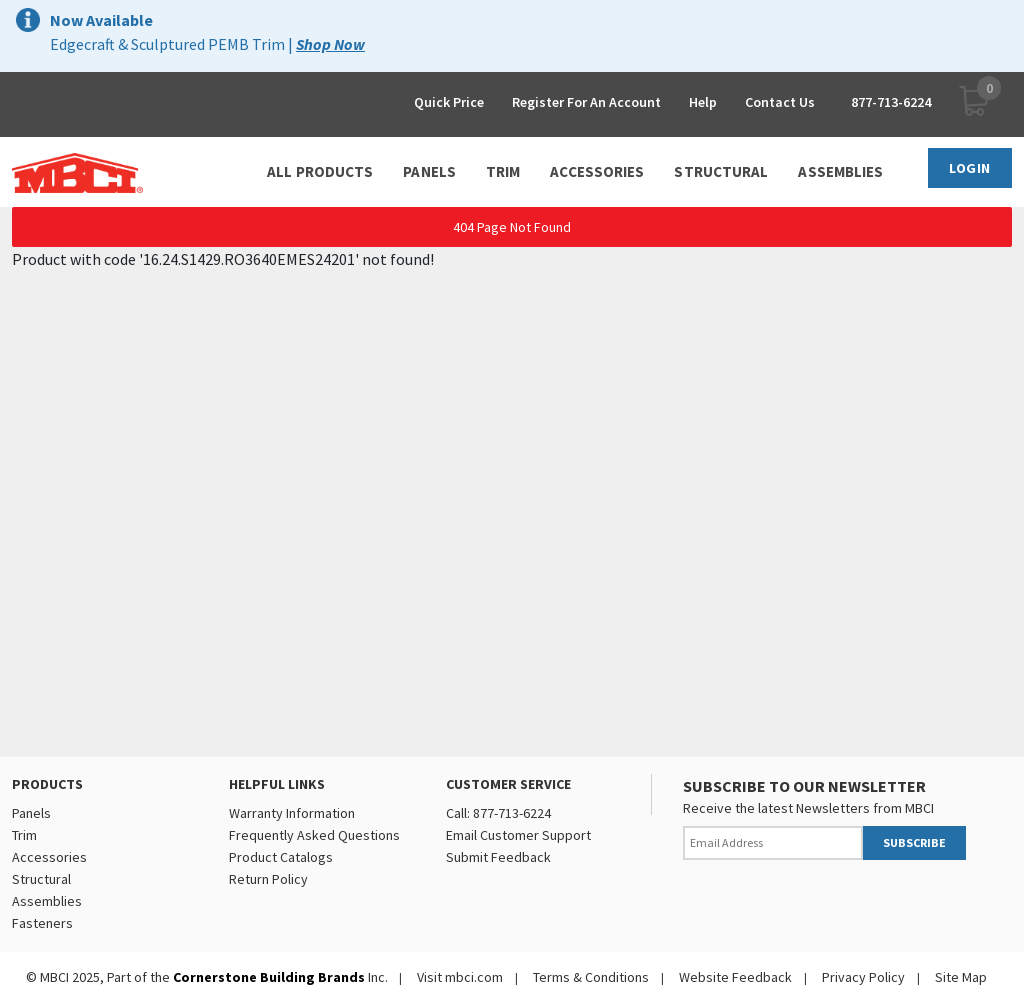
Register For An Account (586, 102)
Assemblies (47, 901)
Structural (41, 879)
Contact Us (780, 102)
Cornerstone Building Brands (269, 977)
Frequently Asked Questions (314, 835)
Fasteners (42, 923)
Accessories (49, 857)
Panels (31, 813)
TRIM (503, 171)
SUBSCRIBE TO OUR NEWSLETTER (804, 786)
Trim (24, 835)
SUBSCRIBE (914, 842)
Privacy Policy (863, 977)
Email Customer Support (518, 835)
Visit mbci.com (460, 977)
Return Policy (268, 879)
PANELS (429, 171)
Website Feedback (735, 977)
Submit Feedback (498, 857)
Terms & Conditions (591, 977)
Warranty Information (292, 813)
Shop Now (330, 44)
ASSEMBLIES (840, 171)
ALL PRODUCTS (320, 171)
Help (703, 102)
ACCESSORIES (597, 171)
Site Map (961, 977)
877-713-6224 (891, 102)
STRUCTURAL (721, 171)
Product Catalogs (281, 857)
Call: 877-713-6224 (498, 813)
